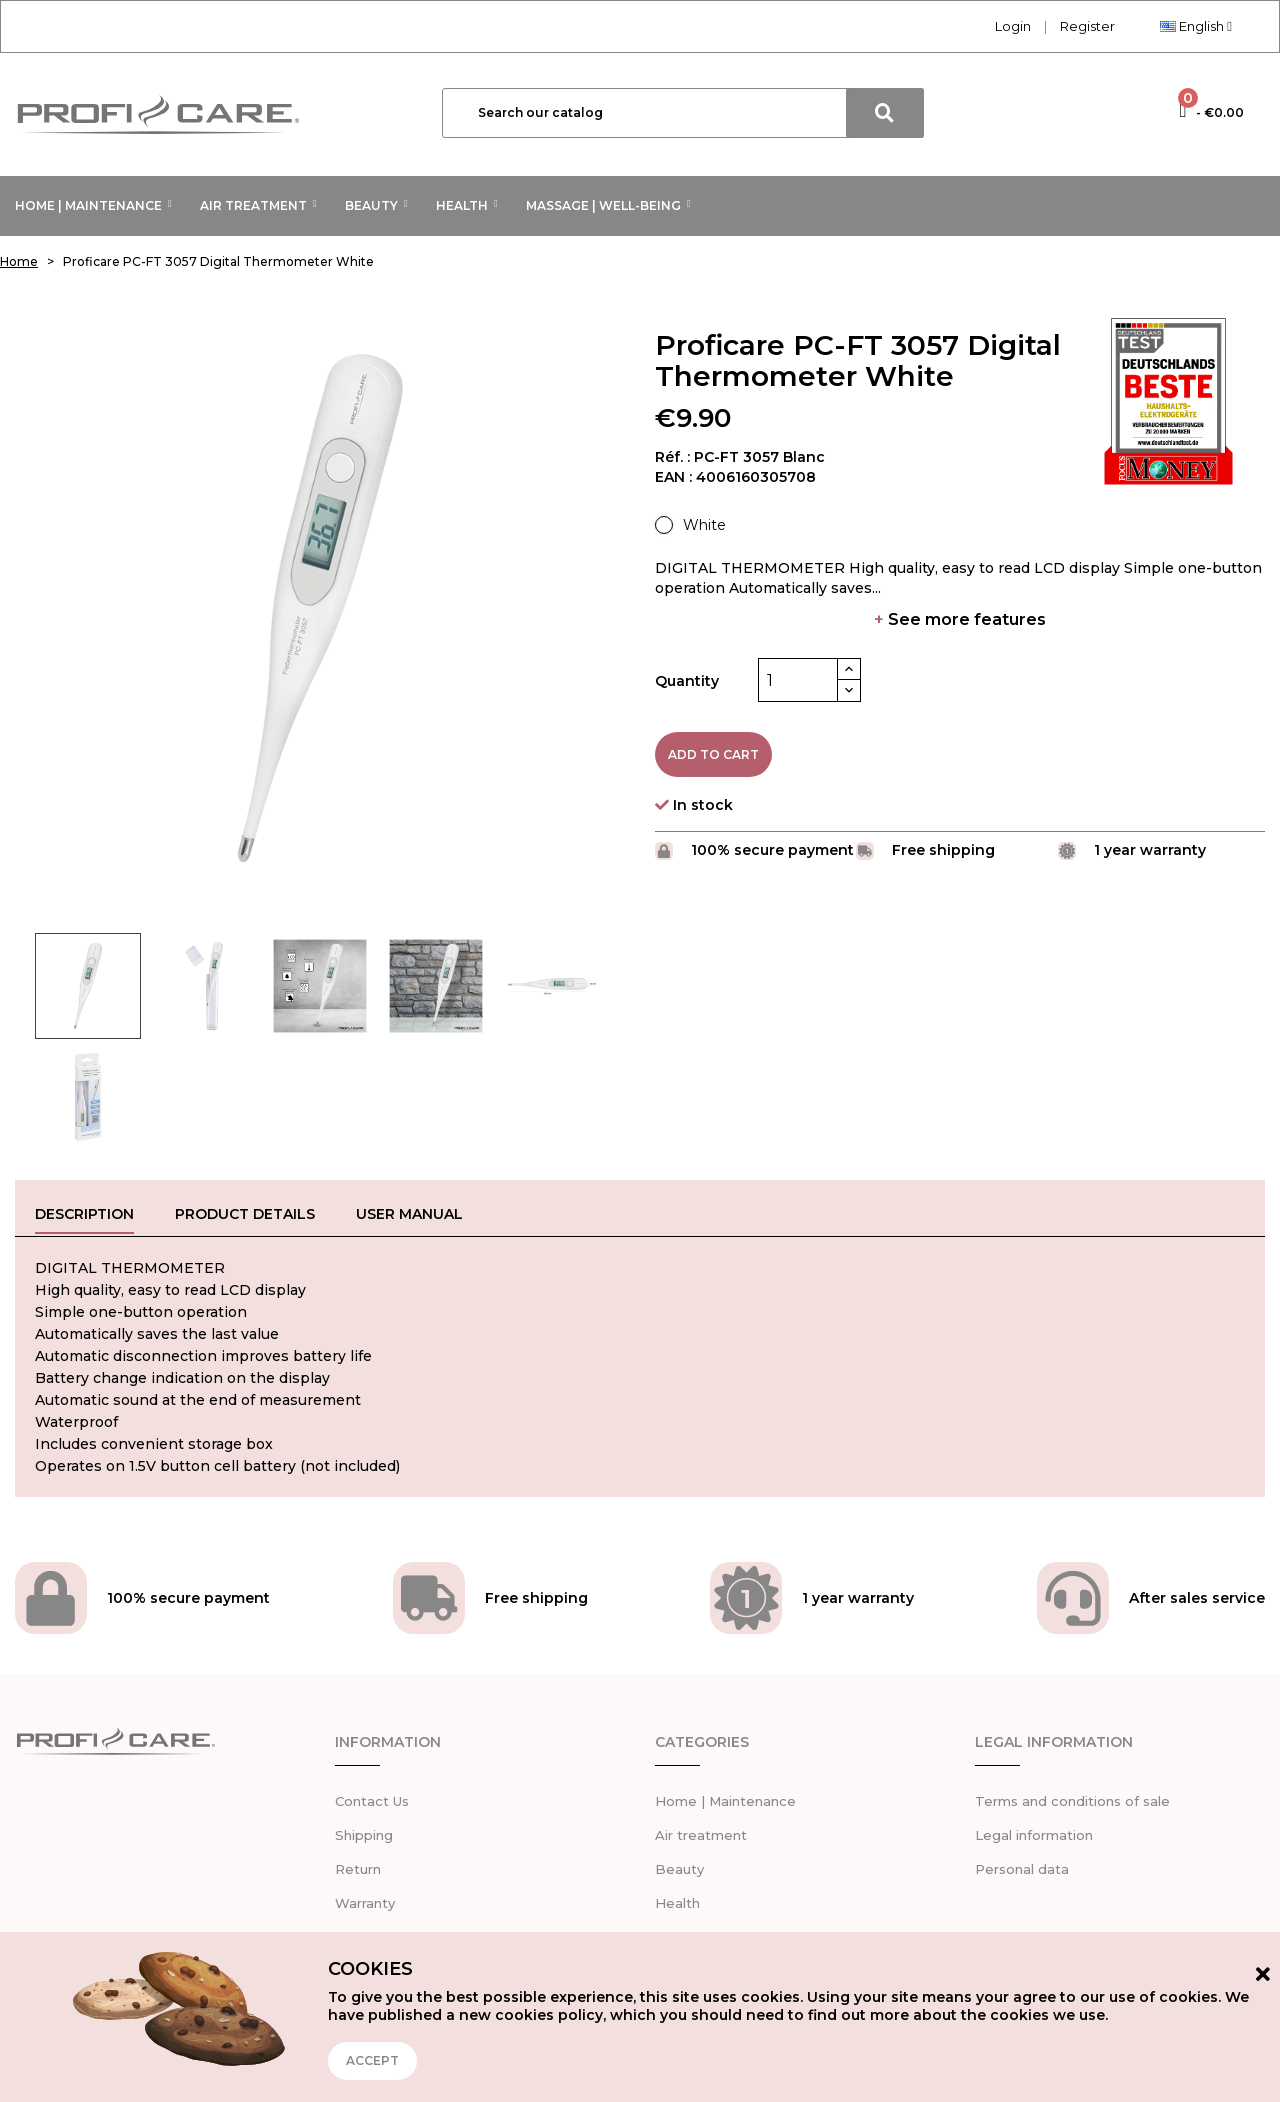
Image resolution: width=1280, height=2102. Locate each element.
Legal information (1034, 1830)
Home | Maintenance (725, 1796)
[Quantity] (798, 680)
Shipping (364, 1830)
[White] (690, 525)
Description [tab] (84, 1214)
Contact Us (372, 1796)
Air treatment (701, 1830)
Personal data (1022, 1864)
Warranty (365, 1898)
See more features (960, 619)
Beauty (679, 1864)
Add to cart (713, 754)
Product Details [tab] (245, 1214)
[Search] (683, 113)
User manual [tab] (409, 1214)
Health (677, 1898)
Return (358, 1864)
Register (1087, 26)
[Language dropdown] (1196, 26)
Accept (372, 2060)
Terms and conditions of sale (1072, 1796)
